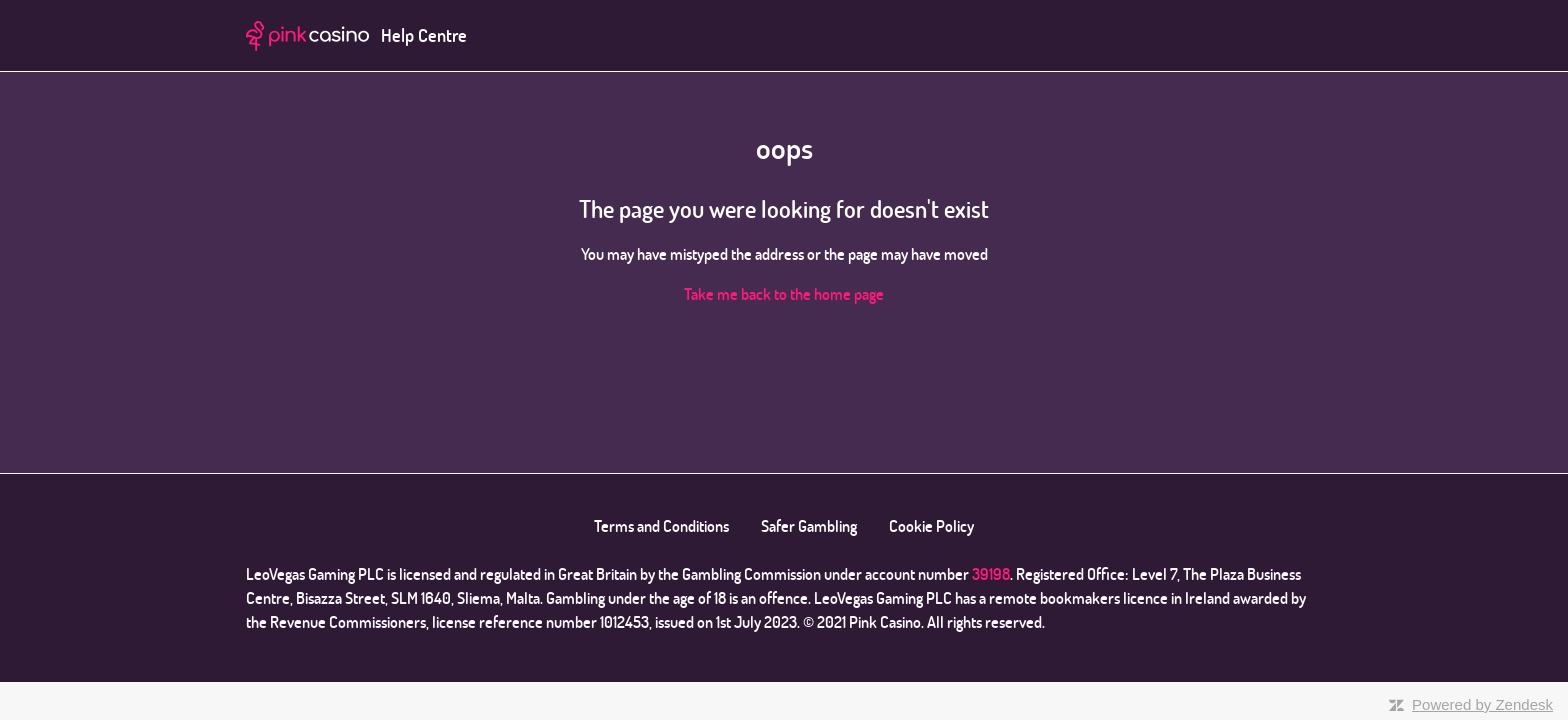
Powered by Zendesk (1482, 704)
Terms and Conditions (661, 526)
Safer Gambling (809, 526)
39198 (991, 574)
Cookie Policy (931, 526)
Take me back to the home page (784, 294)
